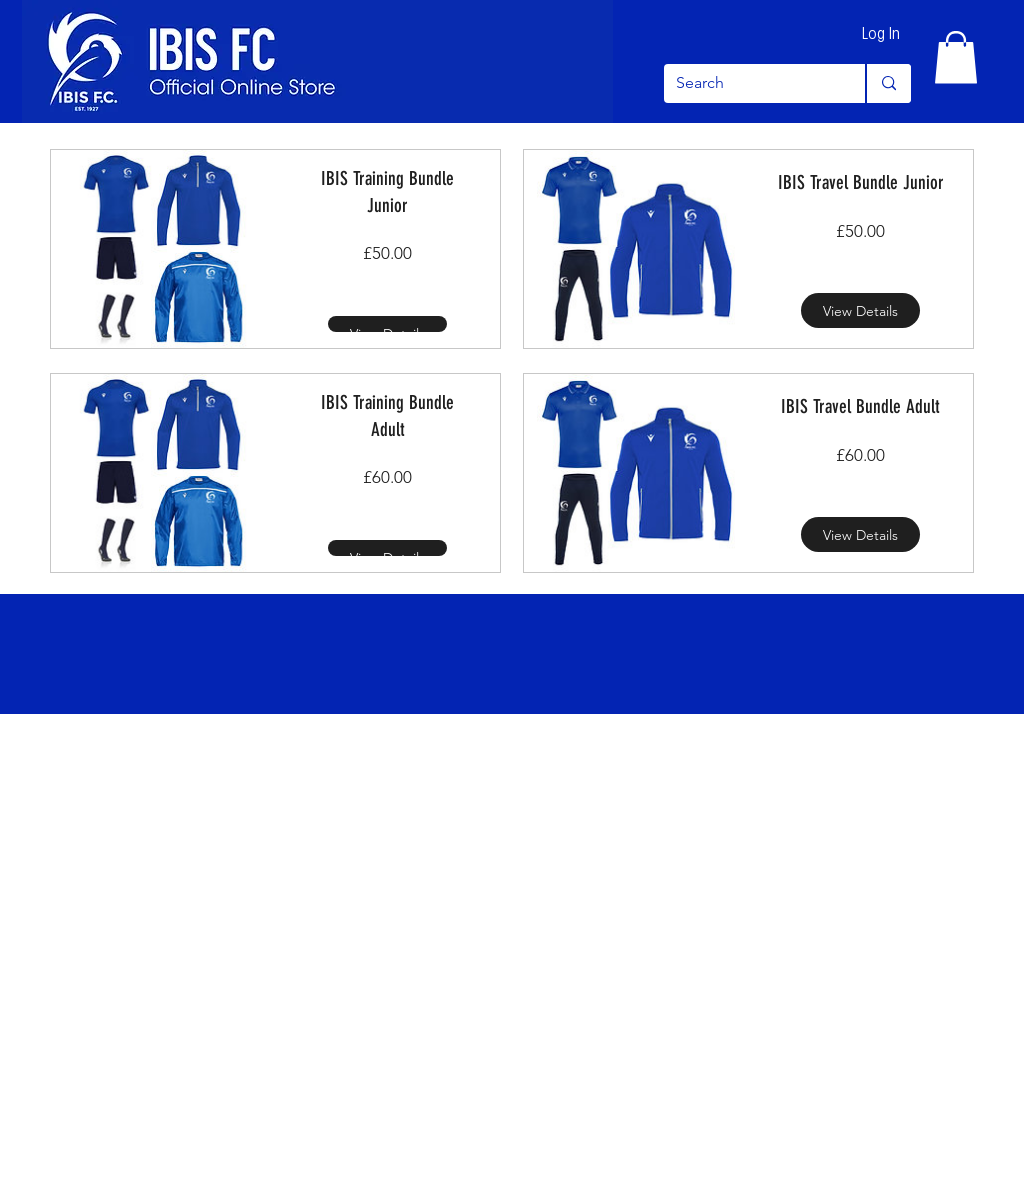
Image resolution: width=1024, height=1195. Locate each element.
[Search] (749, 83)
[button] (956, 57)
